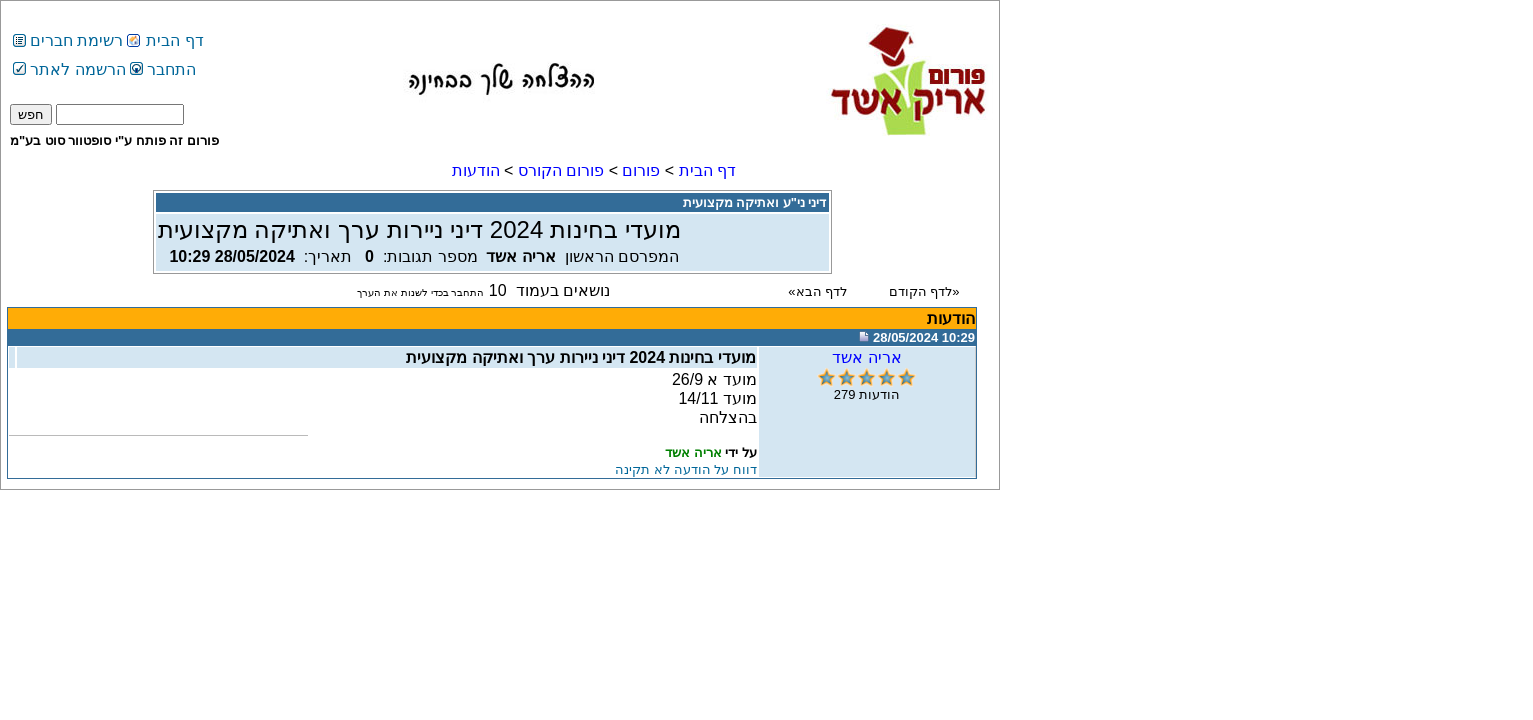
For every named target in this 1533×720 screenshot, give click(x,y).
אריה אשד (866, 357)
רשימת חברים (76, 40)
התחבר (163, 69)
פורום (641, 170)
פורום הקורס (561, 170)
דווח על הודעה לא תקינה (685, 469)
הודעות (476, 170)
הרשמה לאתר (69, 69)
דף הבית (174, 40)
